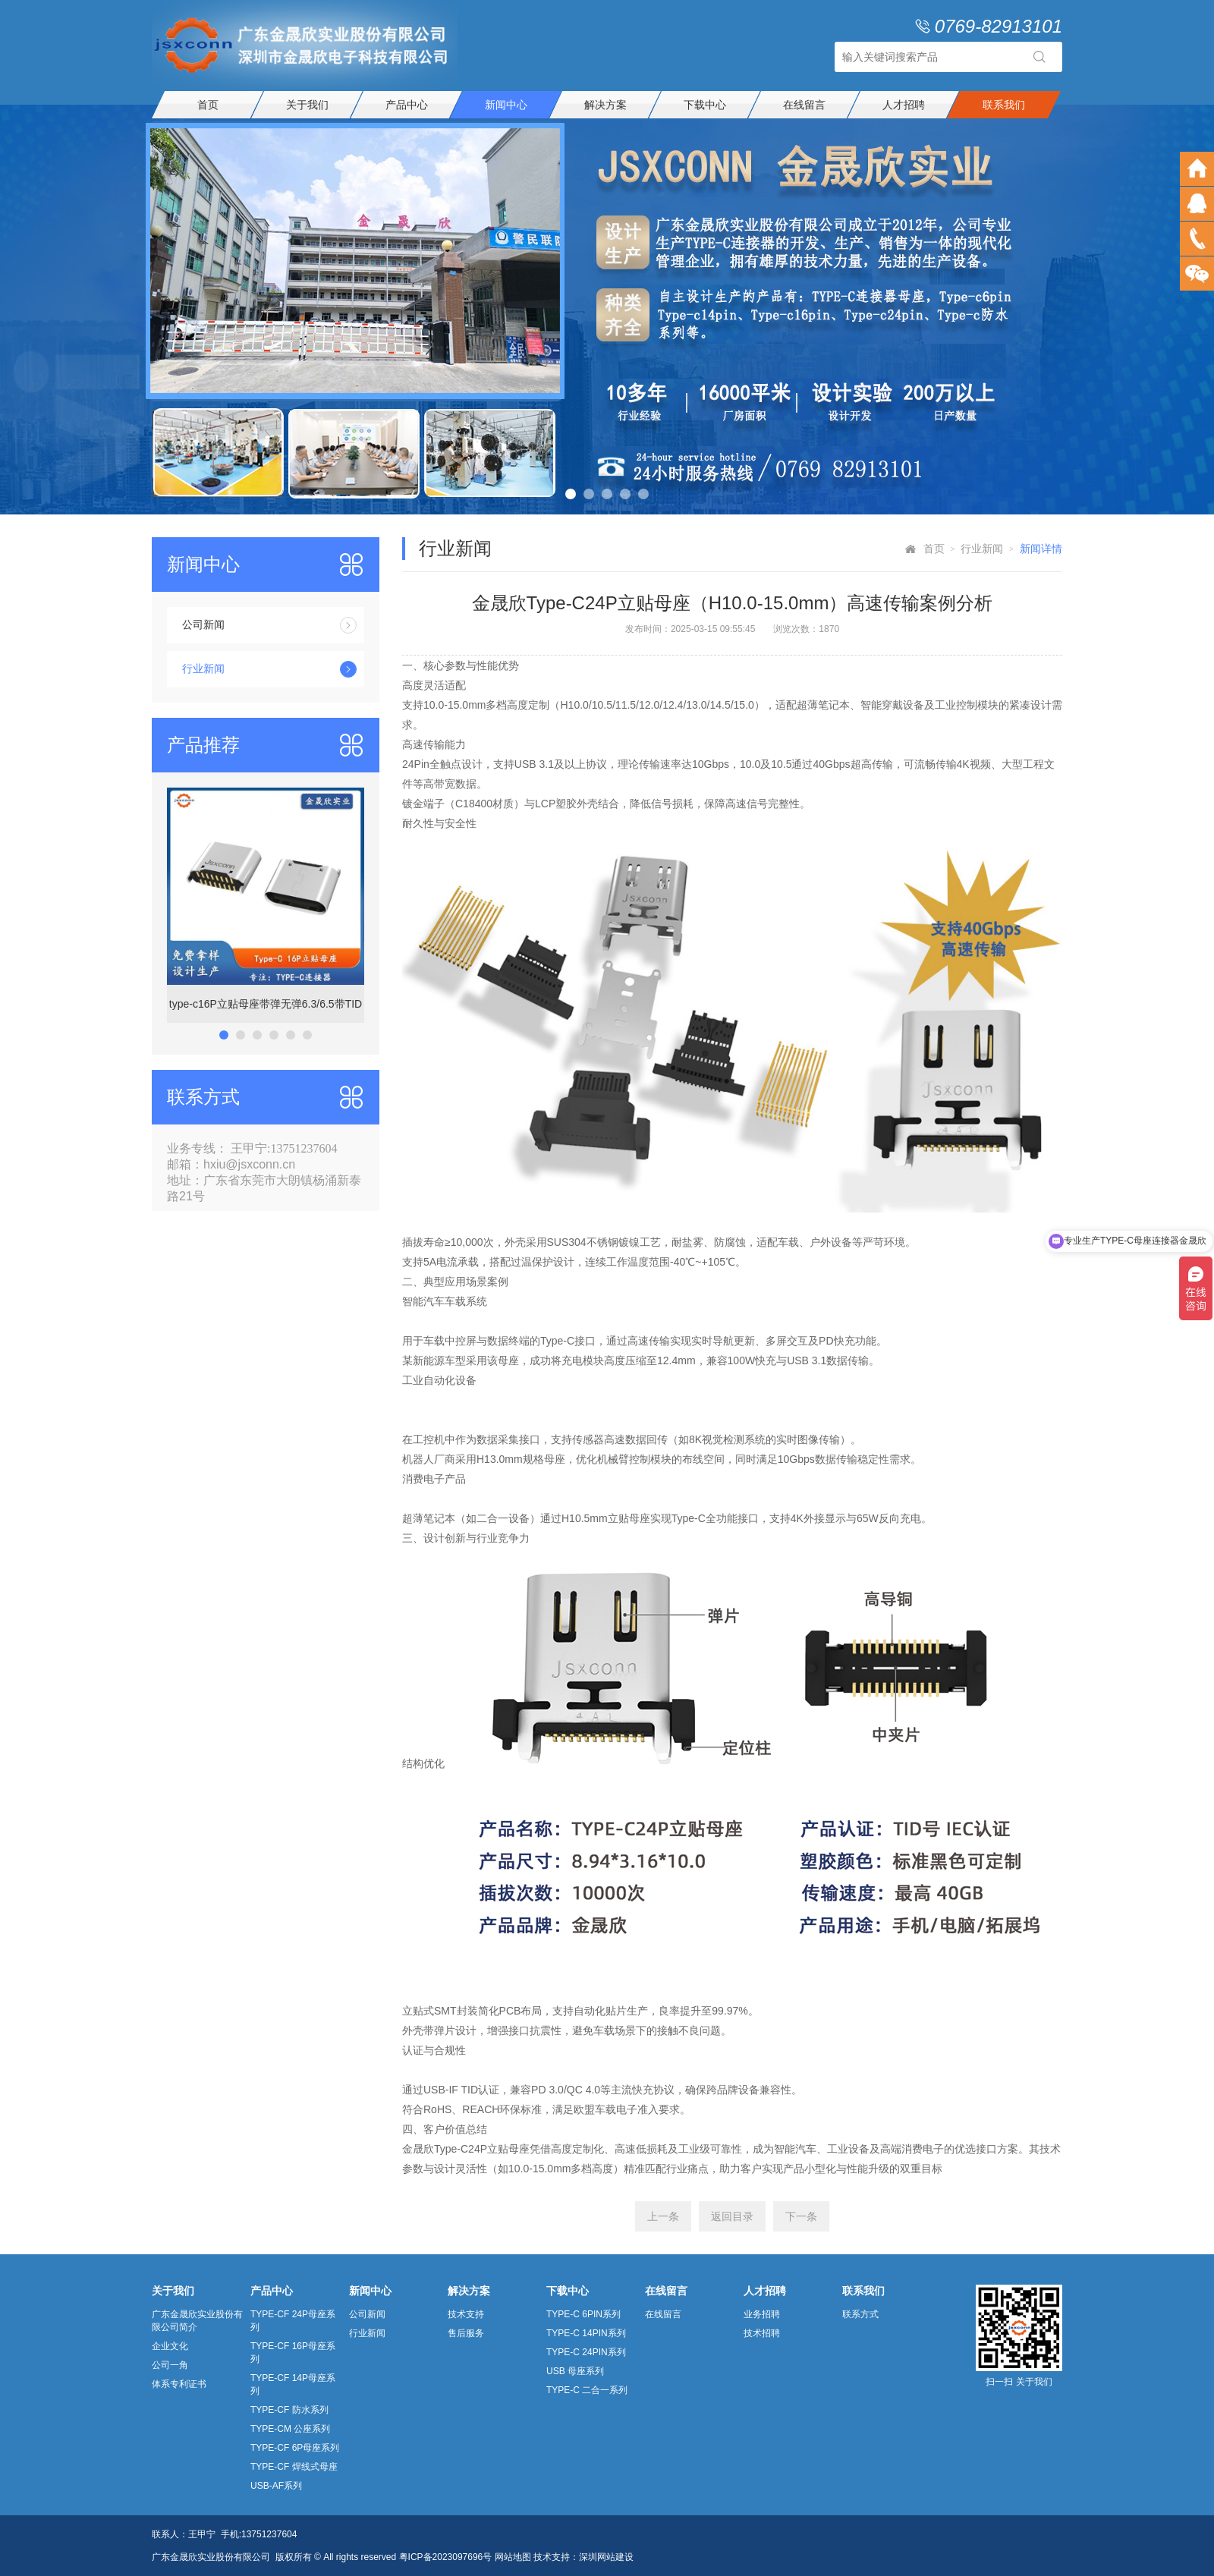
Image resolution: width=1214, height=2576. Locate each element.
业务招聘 (762, 2314)
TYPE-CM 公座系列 (290, 2428)
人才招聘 (903, 105)
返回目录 (732, 2216)
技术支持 (466, 2314)
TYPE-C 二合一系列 (586, 2390)
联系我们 (1004, 105)
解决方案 (605, 105)
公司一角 (170, 2365)
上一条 (663, 2216)
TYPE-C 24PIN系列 (586, 2352)
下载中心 (705, 105)
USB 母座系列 (575, 2371)
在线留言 (804, 105)
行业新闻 (269, 669)
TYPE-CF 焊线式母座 (294, 2466)
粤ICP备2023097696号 (445, 2557)
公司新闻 (269, 625)
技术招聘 (762, 2333)
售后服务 (466, 2333)
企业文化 (170, 2346)
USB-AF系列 (276, 2485)
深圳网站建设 (606, 2557)
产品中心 (406, 105)
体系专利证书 (179, 2384)
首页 (208, 105)
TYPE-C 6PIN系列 (583, 2314)
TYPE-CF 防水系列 (289, 2410)
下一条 (801, 2216)
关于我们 (307, 105)
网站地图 (513, 2557)
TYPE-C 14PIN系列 (586, 2333)
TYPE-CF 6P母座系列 (294, 2447)
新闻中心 (506, 105)
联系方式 (860, 2314)
